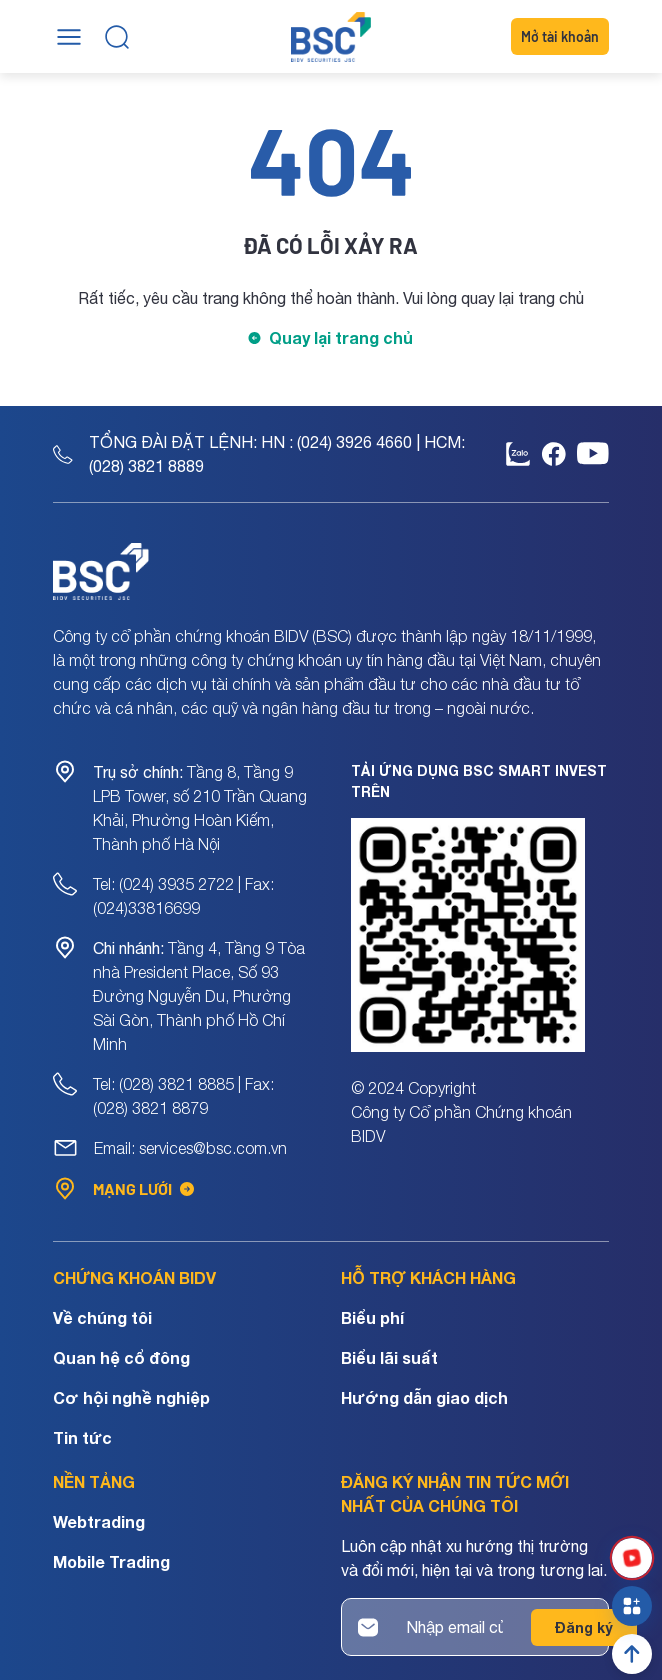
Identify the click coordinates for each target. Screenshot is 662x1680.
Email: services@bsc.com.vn (190, 1148)
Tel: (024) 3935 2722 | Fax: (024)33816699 (183, 896)
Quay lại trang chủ (341, 337)
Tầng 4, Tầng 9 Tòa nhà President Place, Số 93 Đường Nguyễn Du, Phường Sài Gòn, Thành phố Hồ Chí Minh (199, 996)
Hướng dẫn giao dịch (424, 1397)
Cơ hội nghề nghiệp (131, 1397)
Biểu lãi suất (389, 1357)
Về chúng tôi (102, 1317)
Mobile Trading (111, 1561)
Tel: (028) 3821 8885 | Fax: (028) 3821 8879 (183, 1096)
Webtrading (99, 1521)
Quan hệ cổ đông (121, 1357)
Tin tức (82, 1437)
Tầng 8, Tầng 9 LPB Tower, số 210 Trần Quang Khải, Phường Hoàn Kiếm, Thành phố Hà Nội (200, 808)
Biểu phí (372, 1317)
